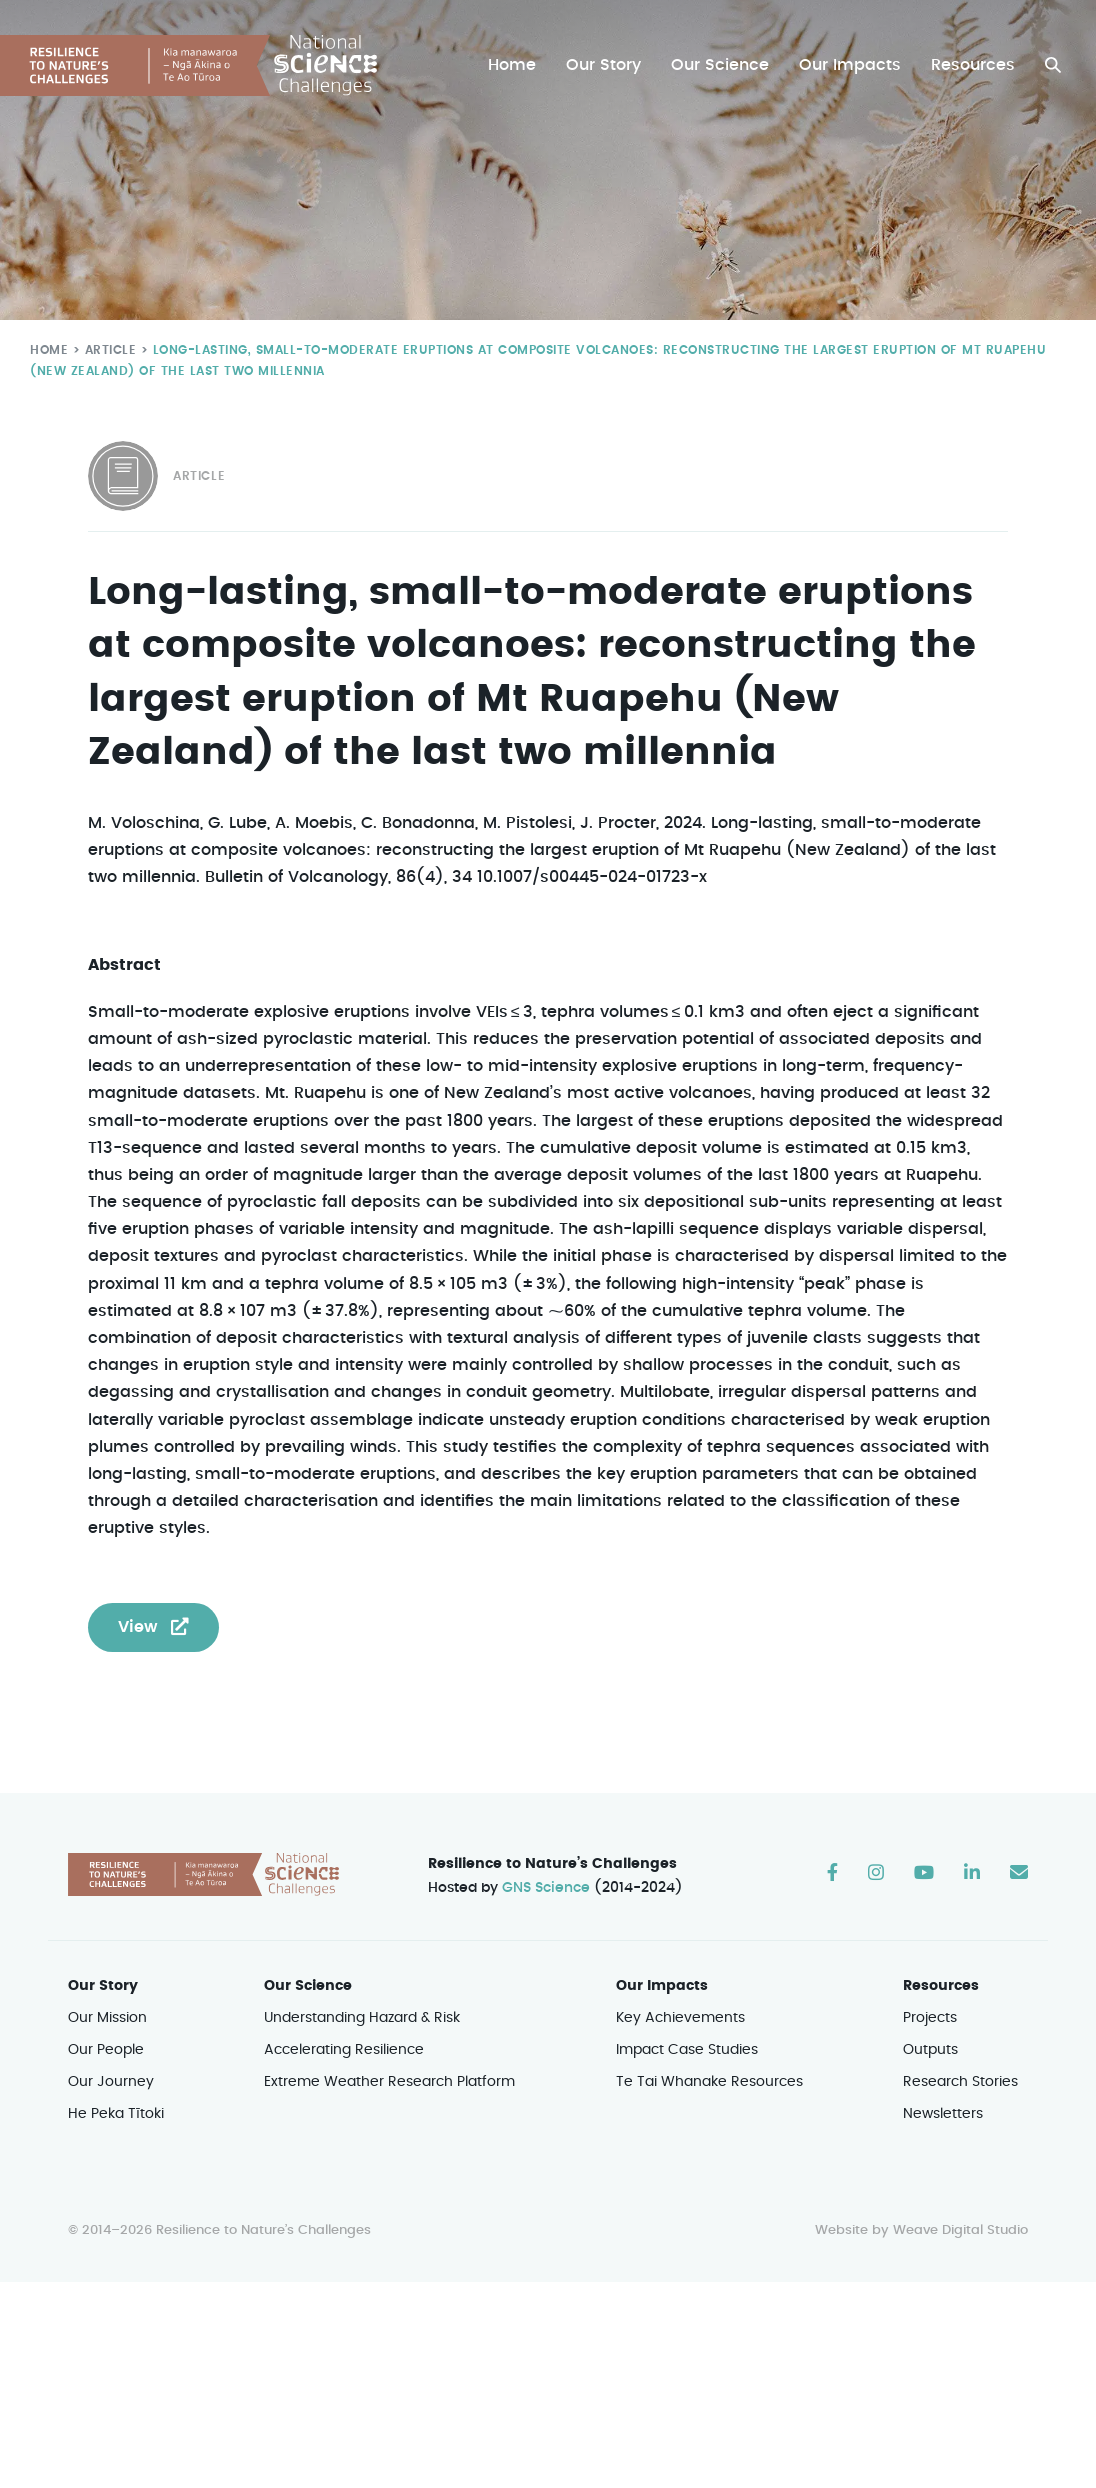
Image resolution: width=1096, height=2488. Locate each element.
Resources (973, 65)
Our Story (608, 65)
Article (106, 349)
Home (517, 65)
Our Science (723, 65)
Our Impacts (852, 65)
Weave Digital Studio (960, 2204)
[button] (1053, 65)
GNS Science (547, 1861)
